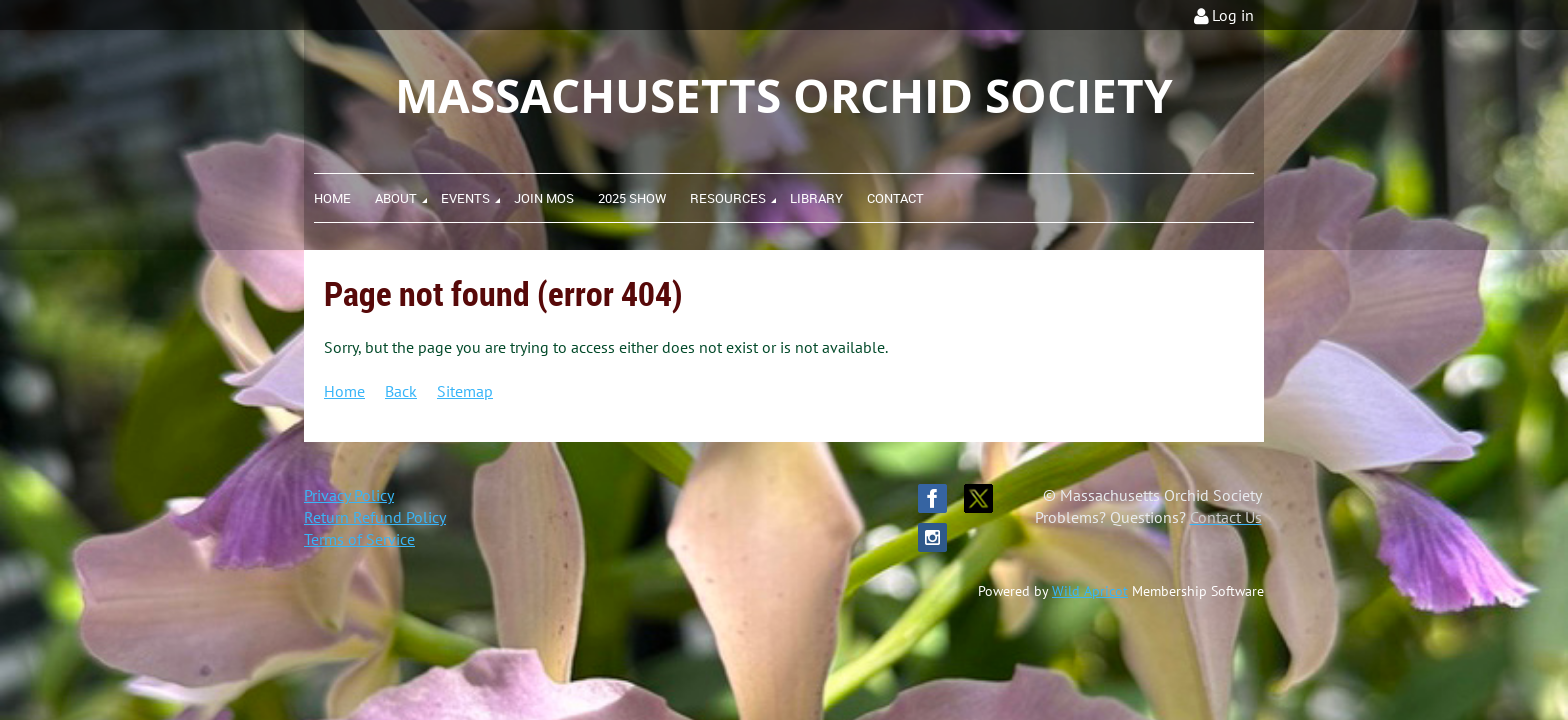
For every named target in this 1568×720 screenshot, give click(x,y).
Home (344, 391)
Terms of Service (359, 539)
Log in (1233, 15)
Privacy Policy (349, 495)
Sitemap (465, 391)
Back (401, 391)
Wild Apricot (1090, 591)
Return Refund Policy (375, 517)
